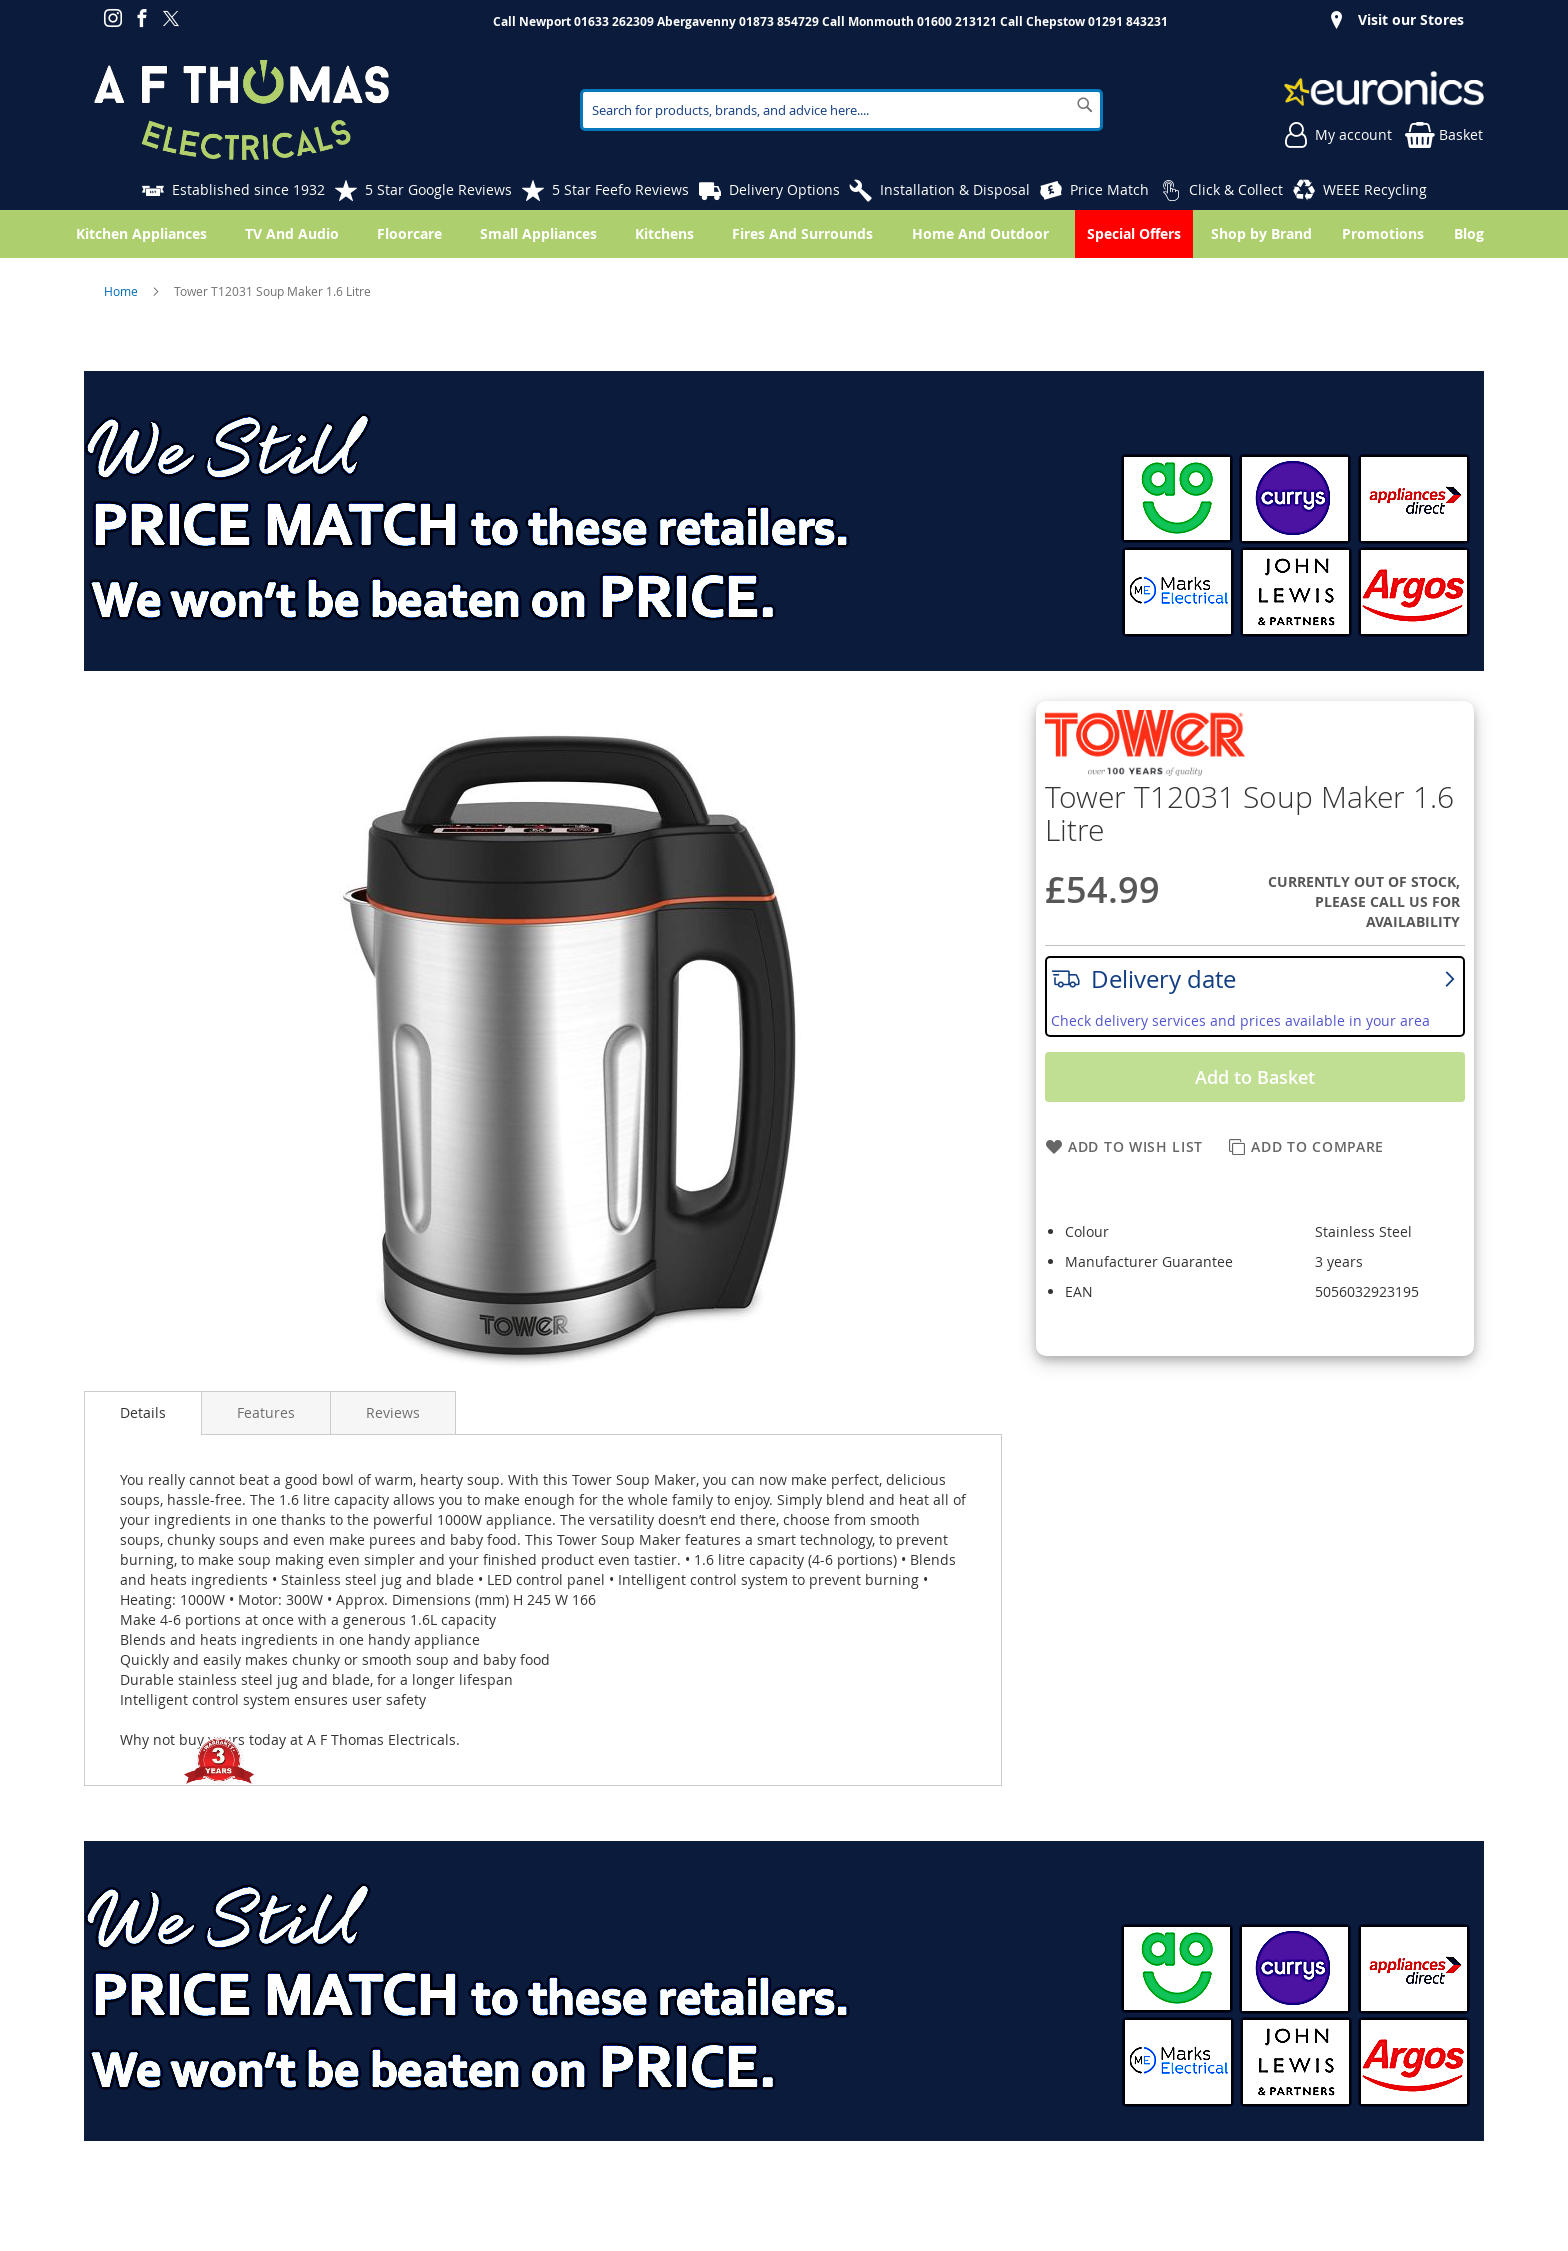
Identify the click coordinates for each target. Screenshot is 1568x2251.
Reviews (393, 1412)
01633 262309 (614, 21)
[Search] (1085, 105)
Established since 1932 (248, 189)
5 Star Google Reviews (438, 189)
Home (122, 291)
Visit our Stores (1411, 19)
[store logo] (241, 110)
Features (266, 1412)
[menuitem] (1473, 234)
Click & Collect (1236, 189)
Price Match (1109, 189)
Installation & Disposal (955, 189)
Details (143, 1412)
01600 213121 (957, 21)
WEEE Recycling (1375, 189)
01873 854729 (779, 21)
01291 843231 (1128, 21)
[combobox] (842, 110)
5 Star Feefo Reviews (620, 189)
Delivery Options (784, 189)
